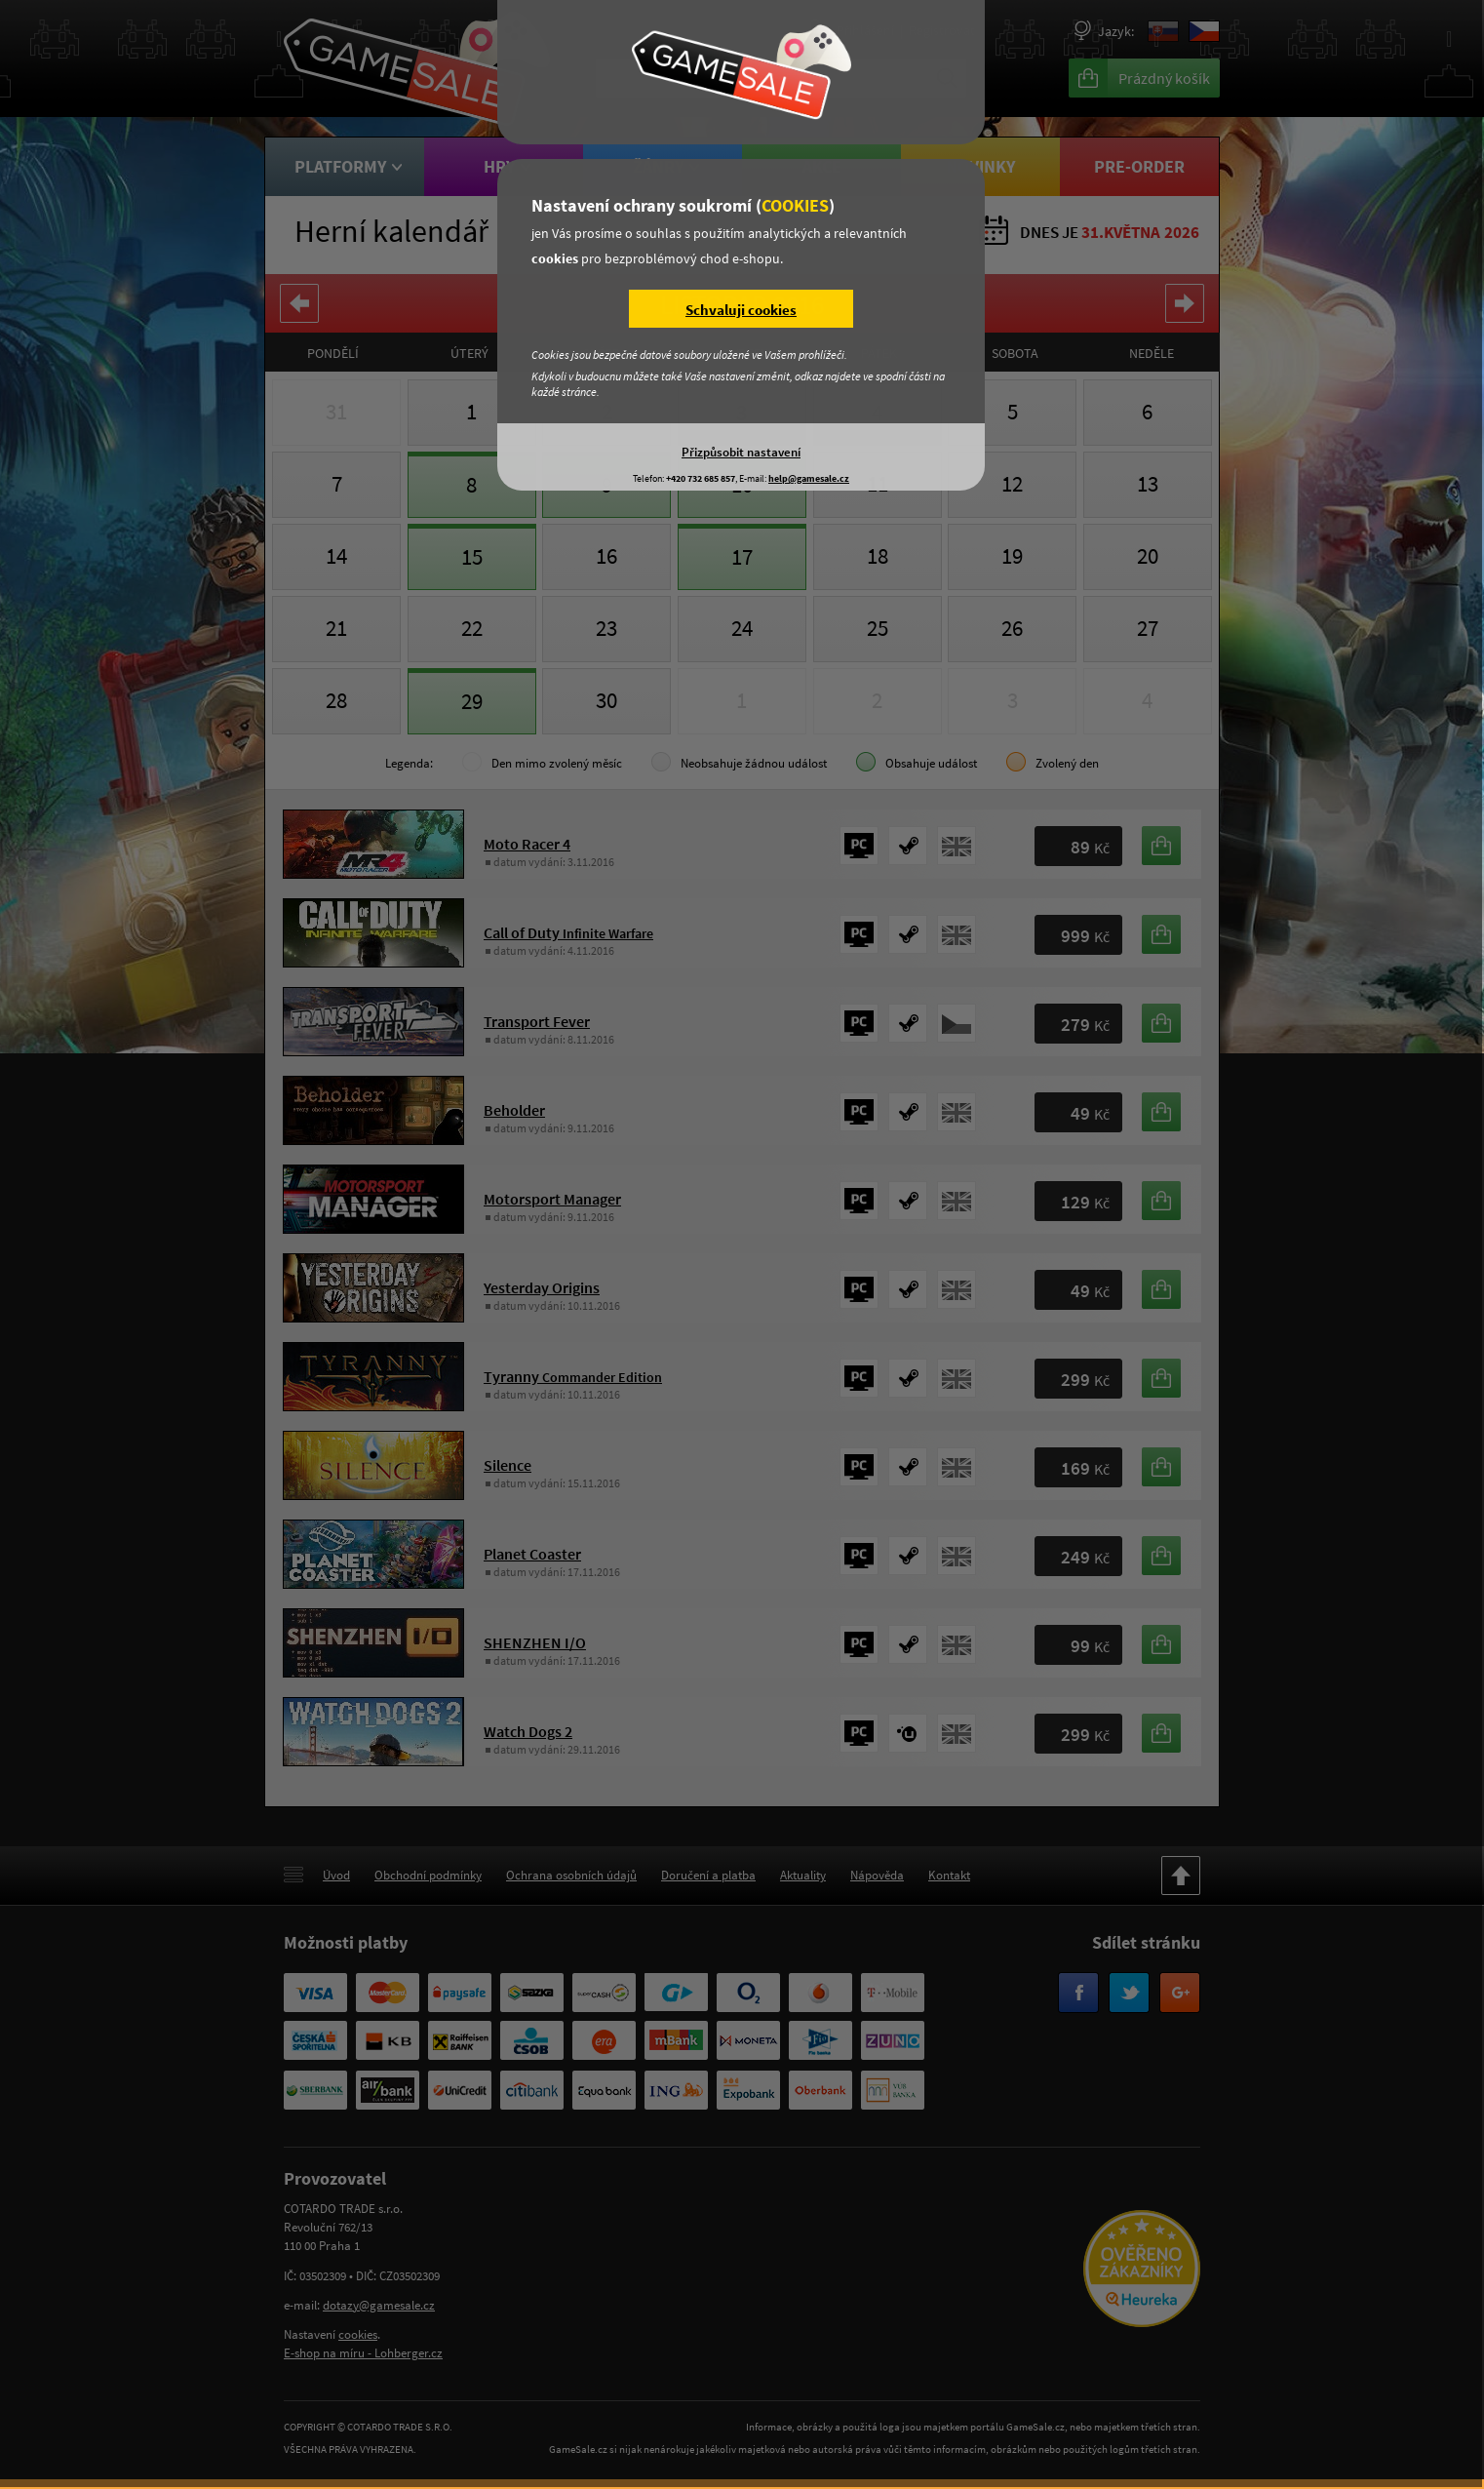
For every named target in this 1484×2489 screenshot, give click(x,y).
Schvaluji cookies (741, 309)
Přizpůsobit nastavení (741, 451)
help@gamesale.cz (808, 478)
